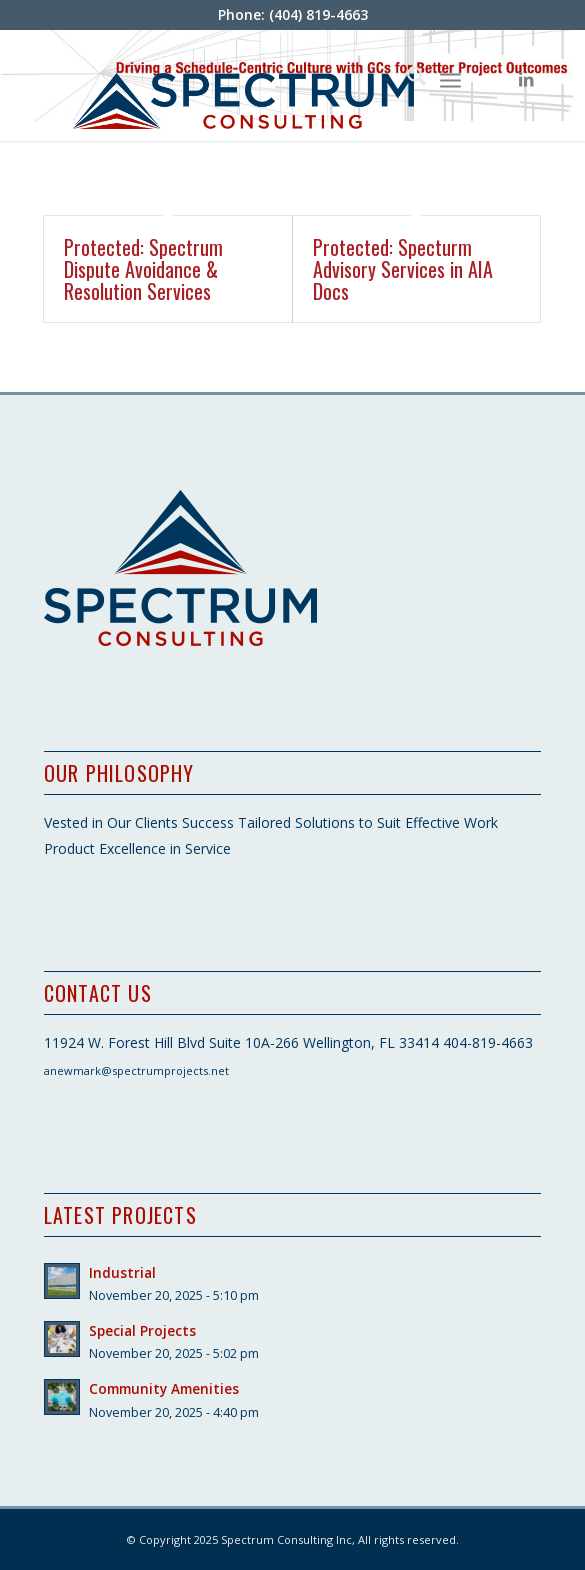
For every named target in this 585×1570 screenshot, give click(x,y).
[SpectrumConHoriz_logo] (243, 85)
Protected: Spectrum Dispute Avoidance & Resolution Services (143, 269)
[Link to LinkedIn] (526, 79)
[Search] (406, 79)
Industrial (122, 1272)
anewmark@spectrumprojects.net (136, 1070)
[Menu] (450, 79)
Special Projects (142, 1330)
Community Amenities (164, 1388)
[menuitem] (406, 79)
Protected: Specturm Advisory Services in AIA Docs (403, 269)
